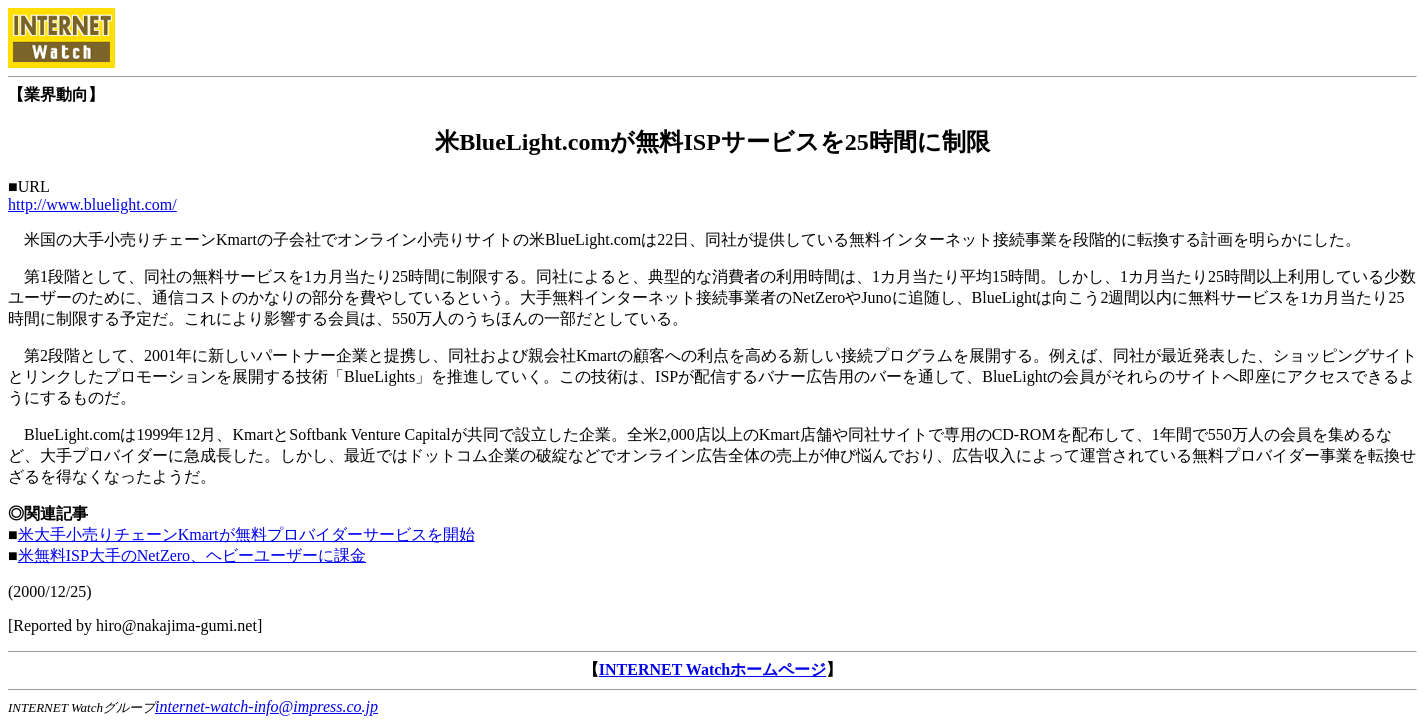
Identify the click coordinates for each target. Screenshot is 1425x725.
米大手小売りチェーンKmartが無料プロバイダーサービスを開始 (246, 534)
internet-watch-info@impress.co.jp (266, 706)
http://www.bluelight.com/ (92, 204)
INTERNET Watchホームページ (712, 669)
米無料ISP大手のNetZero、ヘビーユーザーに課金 (192, 555)
